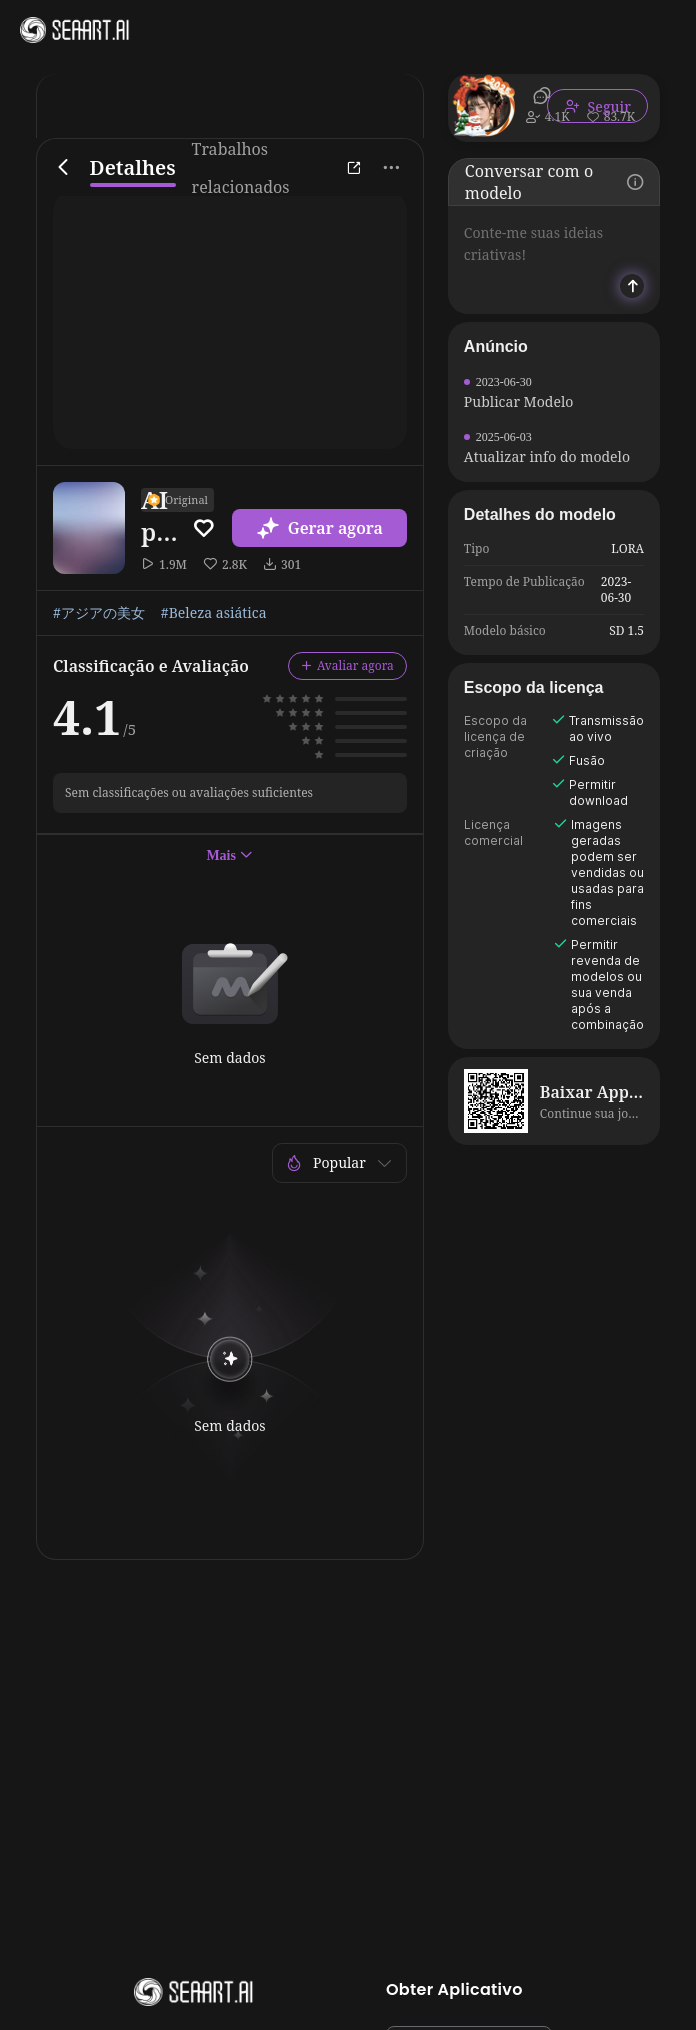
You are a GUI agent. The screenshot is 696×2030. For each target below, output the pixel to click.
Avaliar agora (347, 665)
